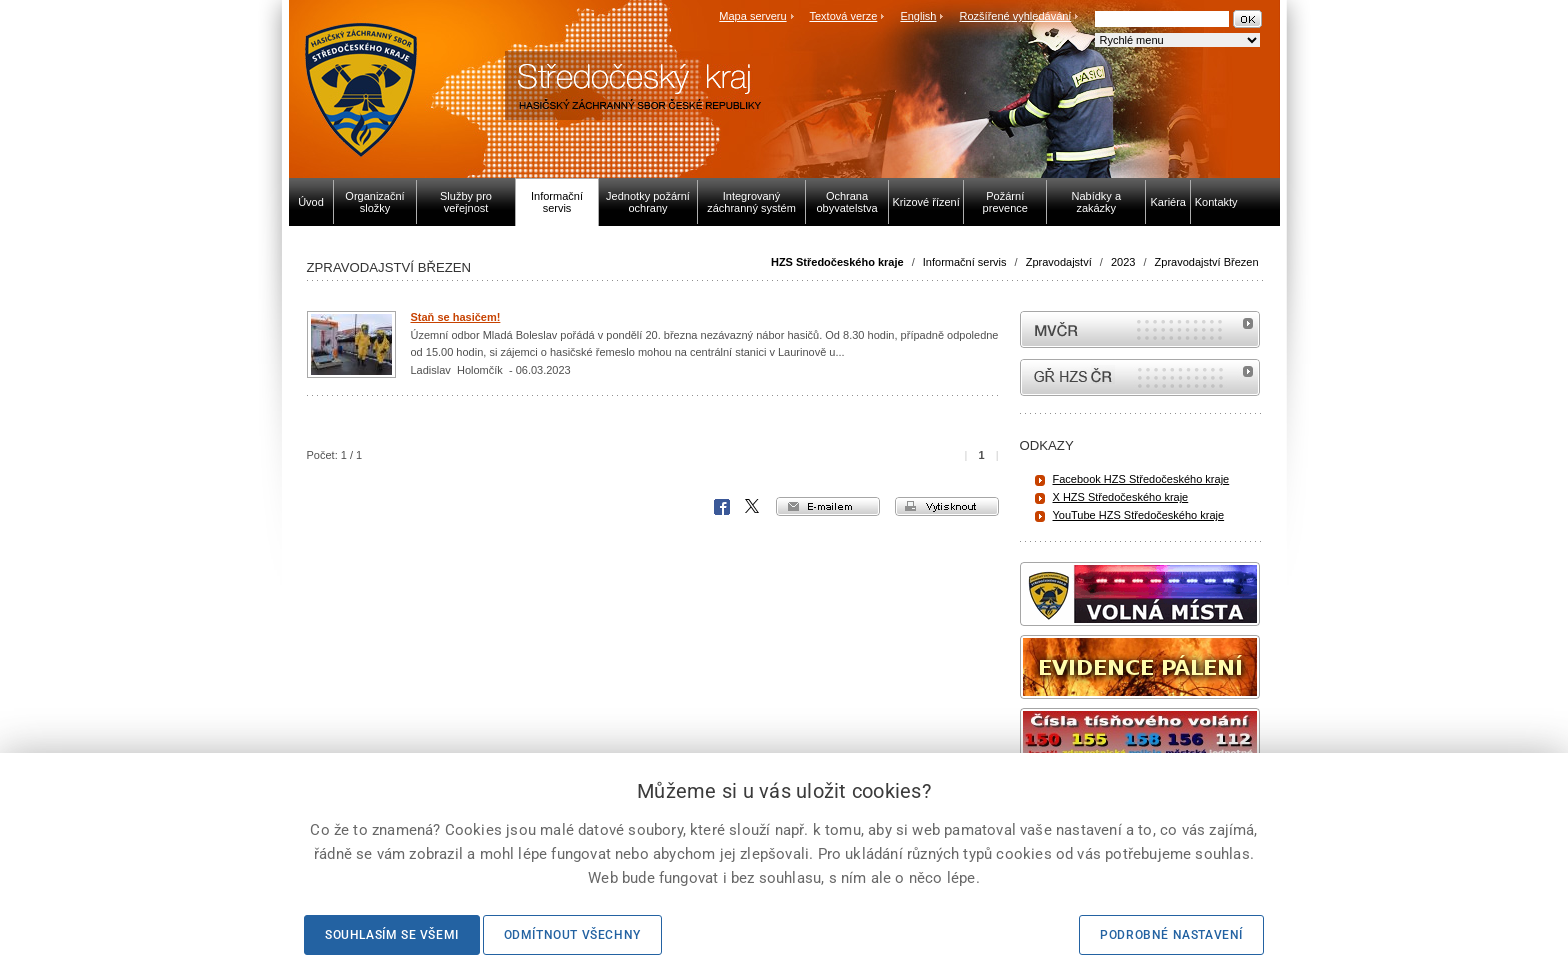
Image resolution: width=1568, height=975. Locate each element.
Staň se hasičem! (456, 317)
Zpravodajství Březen (1207, 262)
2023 (1123, 262)
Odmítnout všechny (572, 935)
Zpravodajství (1059, 262)
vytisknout (947, 506)
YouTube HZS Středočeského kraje (1139, 515)
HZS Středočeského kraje (837, 262)
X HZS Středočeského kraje (1121, 497)
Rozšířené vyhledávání (1016, 16)
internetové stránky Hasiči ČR (1140, 377)
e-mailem (828, 506)
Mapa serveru (752, 16)
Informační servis (965, 262)
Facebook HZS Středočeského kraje (1141, 479)
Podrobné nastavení (1171, 935)
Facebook (722, 507)
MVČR (1140, 329)
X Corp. (753, 507)
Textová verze (843, 16)
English (918, 16)
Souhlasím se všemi (392, 935)
